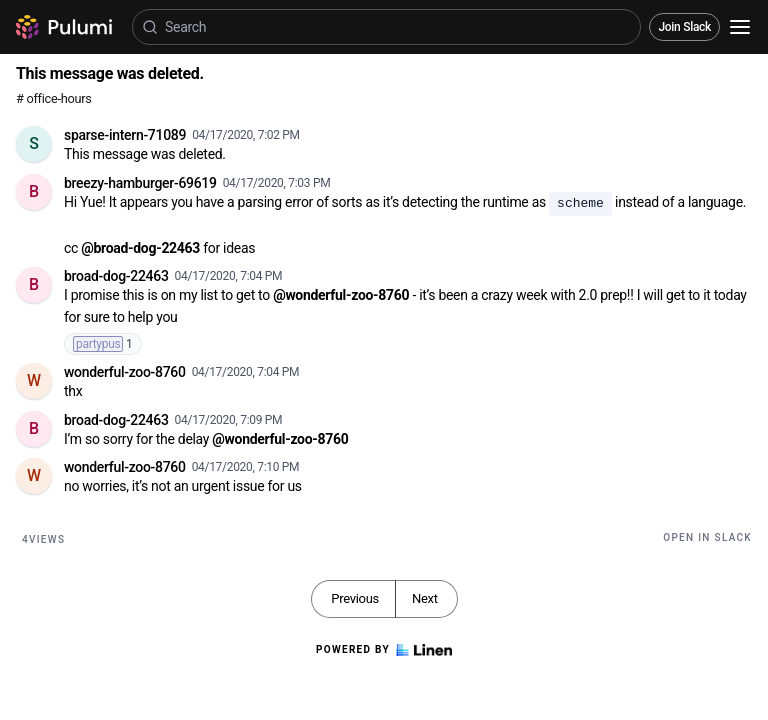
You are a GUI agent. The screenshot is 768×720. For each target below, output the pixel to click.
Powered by (384, 650)
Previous (355, 598)
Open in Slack (707, 537)
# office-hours (54, 98)
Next (425, 598)
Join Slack (684, 27)
